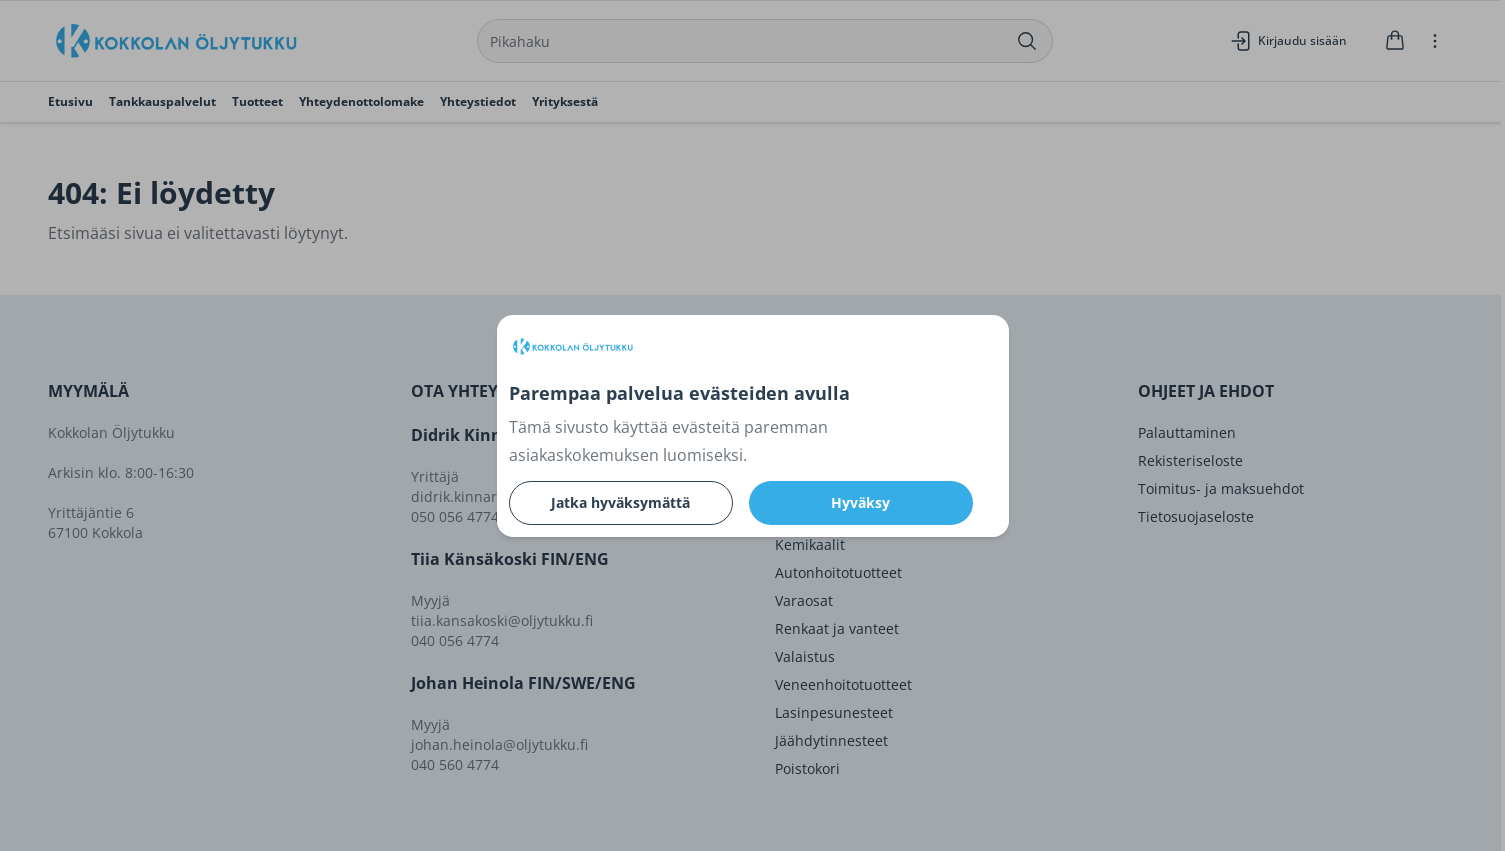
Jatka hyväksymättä (620, 502)
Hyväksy (860, 502)
